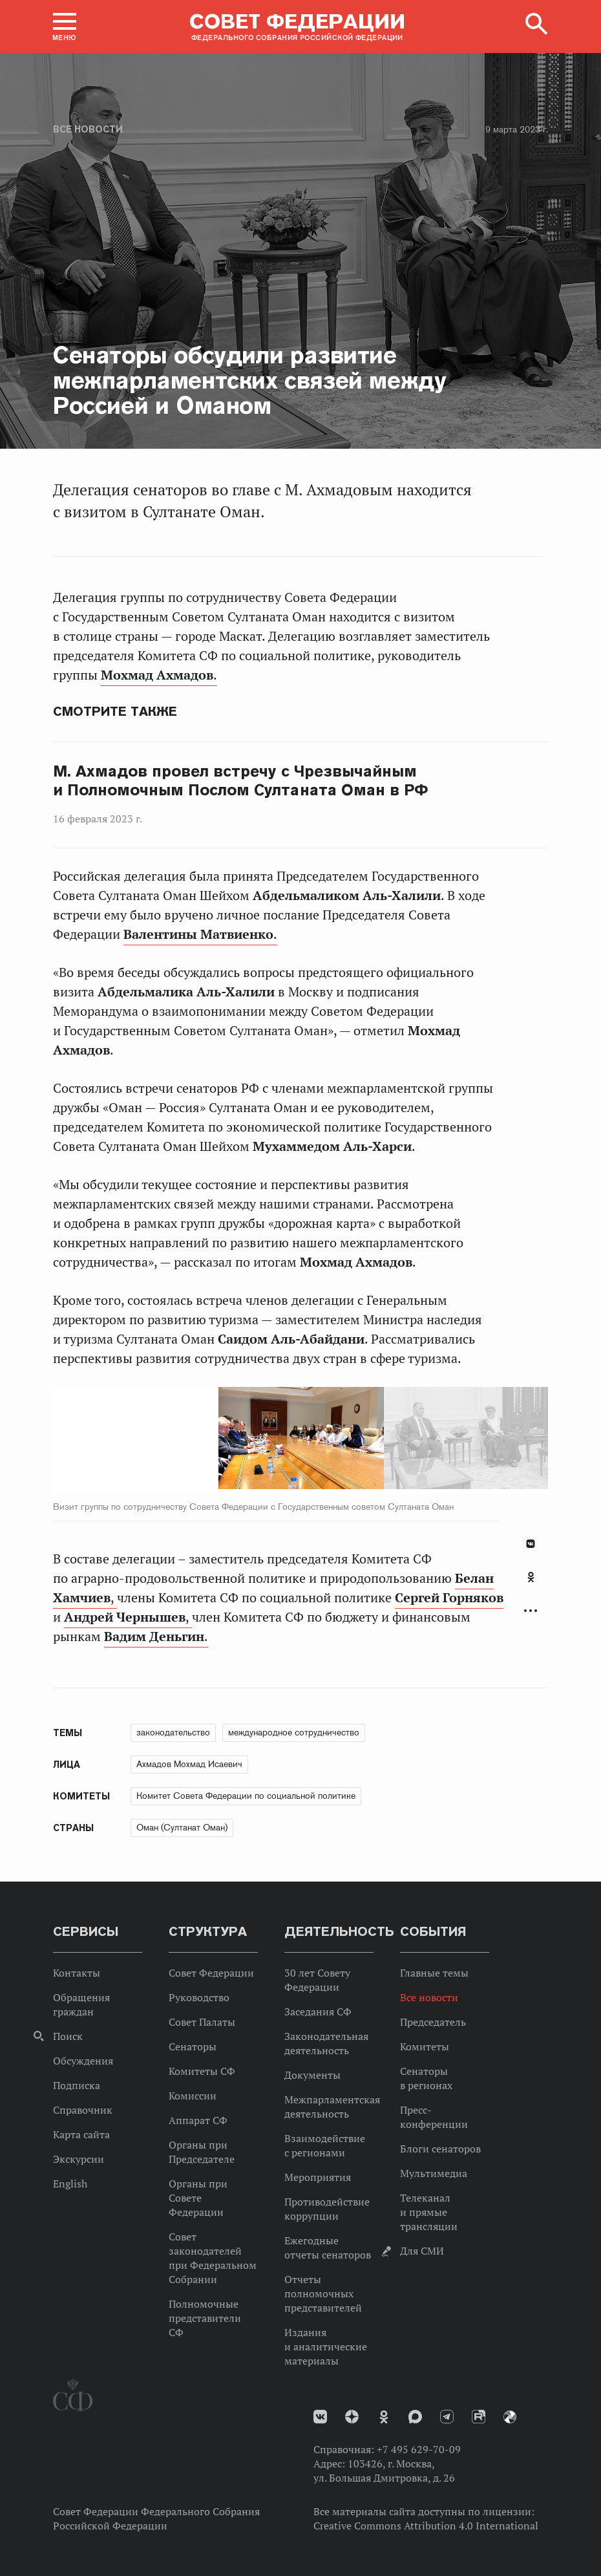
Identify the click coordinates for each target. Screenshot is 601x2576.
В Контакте (530, 1544)
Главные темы (434, 1972)
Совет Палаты (202, 2021)
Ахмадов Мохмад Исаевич (189, 1764)
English (70, 2183)
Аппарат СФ (198, 2120)
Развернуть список (530, 1611)
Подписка (76, 2085)
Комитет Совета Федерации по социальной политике (245, 1795)
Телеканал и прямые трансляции (429, 2212)
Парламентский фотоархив (509, 2416)
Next (313, 1440)
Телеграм (447, 2416)
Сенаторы (192, 2046)
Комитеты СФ (202, 2071)
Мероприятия (317, 2177)
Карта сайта (81, 2134)
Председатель (433, 2021)
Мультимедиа (433, 2173)
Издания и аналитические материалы (325, 2346)
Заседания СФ (318, 2011)
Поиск (68, 2036)
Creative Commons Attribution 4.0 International (425, 2525)
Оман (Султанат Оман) (181, 1827)
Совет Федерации (211, 1972)
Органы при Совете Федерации (198, 2197)
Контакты (76, 1972)
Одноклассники (530, 1577)
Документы (312, 2074)
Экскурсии (78, 2158)
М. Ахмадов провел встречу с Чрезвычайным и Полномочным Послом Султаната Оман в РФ (240, 781)
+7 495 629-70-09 (419, 2449)
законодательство (173, 1732)
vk (320, 2416)
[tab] (530, 1584)
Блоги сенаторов (440, 2148)
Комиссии (192, 2095)
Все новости (88, 129)
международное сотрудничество (293, 1732)
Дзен (352, 2416)
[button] (64, 26)
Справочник (82, 2109)
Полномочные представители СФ (205, 2318)
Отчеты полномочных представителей (323, 2293)
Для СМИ (422, 2250)
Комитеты (424, 2046)
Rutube (478, 2416)
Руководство (199, 1997)
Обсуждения (83, 2060)
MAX (415, 2416)
